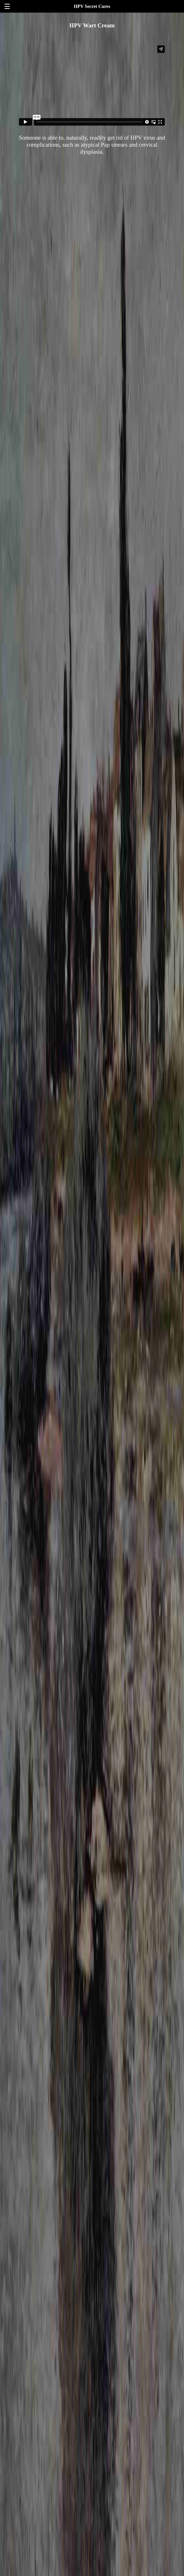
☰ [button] (7, 6)
